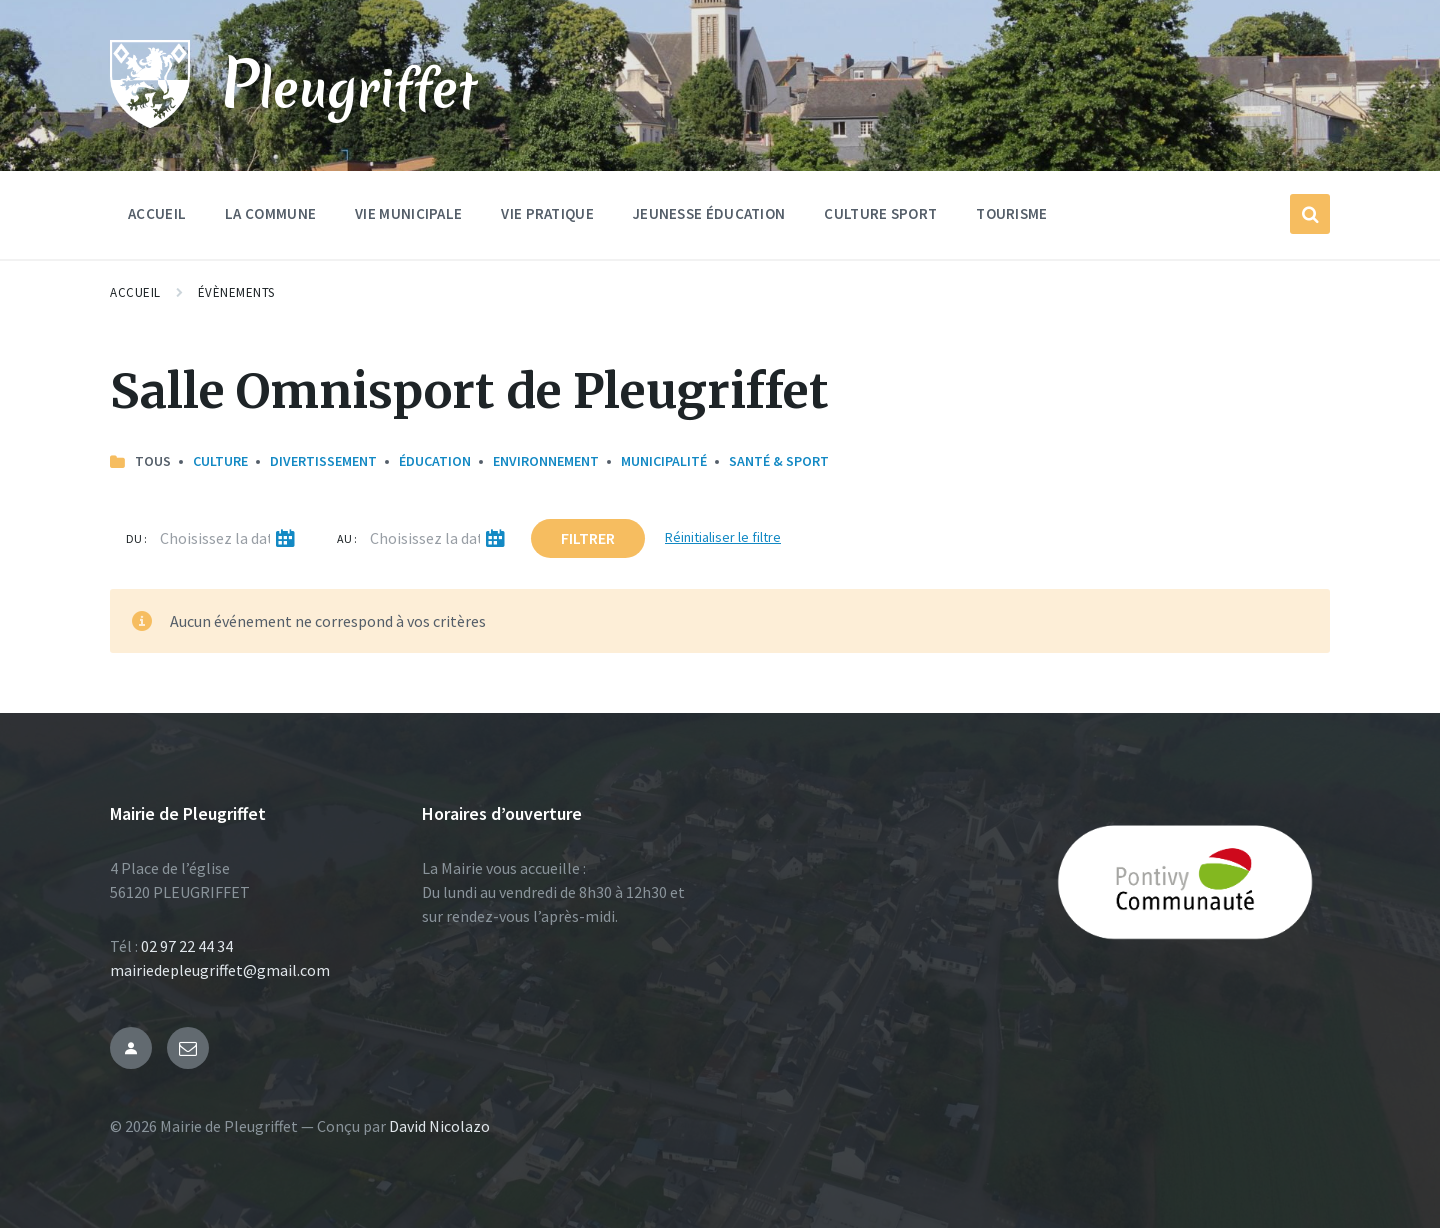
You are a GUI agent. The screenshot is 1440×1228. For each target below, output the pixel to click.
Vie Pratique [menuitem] (547, 213)
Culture (220, 461)
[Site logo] (150, 122)
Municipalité (664, 461)
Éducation (435, 461)
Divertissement (323, 461)
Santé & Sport (779, 461)
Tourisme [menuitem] (1011, 213)
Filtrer (588, 538)
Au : (347, 538)
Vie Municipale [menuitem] (408, 213)
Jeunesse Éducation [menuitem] (709, 213)
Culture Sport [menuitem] (880, 213)
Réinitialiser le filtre (723, 537)
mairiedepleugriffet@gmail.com (220, 970)
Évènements (236, 292)
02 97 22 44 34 (187, 946)
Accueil (135, 292)
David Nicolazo (439, 1126)
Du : (136, 538)
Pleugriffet (348, 86)
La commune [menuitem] (270, 213)
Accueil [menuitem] (157, 213)
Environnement (546, 461)
